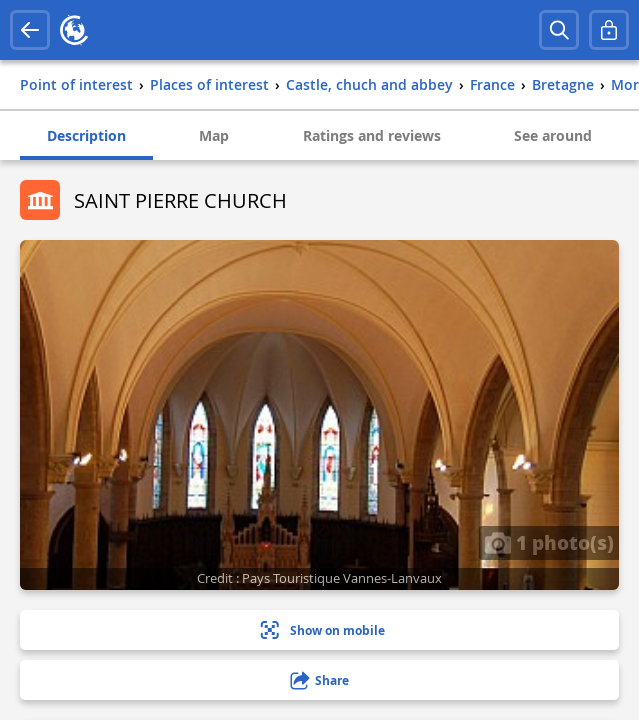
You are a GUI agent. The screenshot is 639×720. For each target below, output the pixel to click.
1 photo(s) (549, 542)
